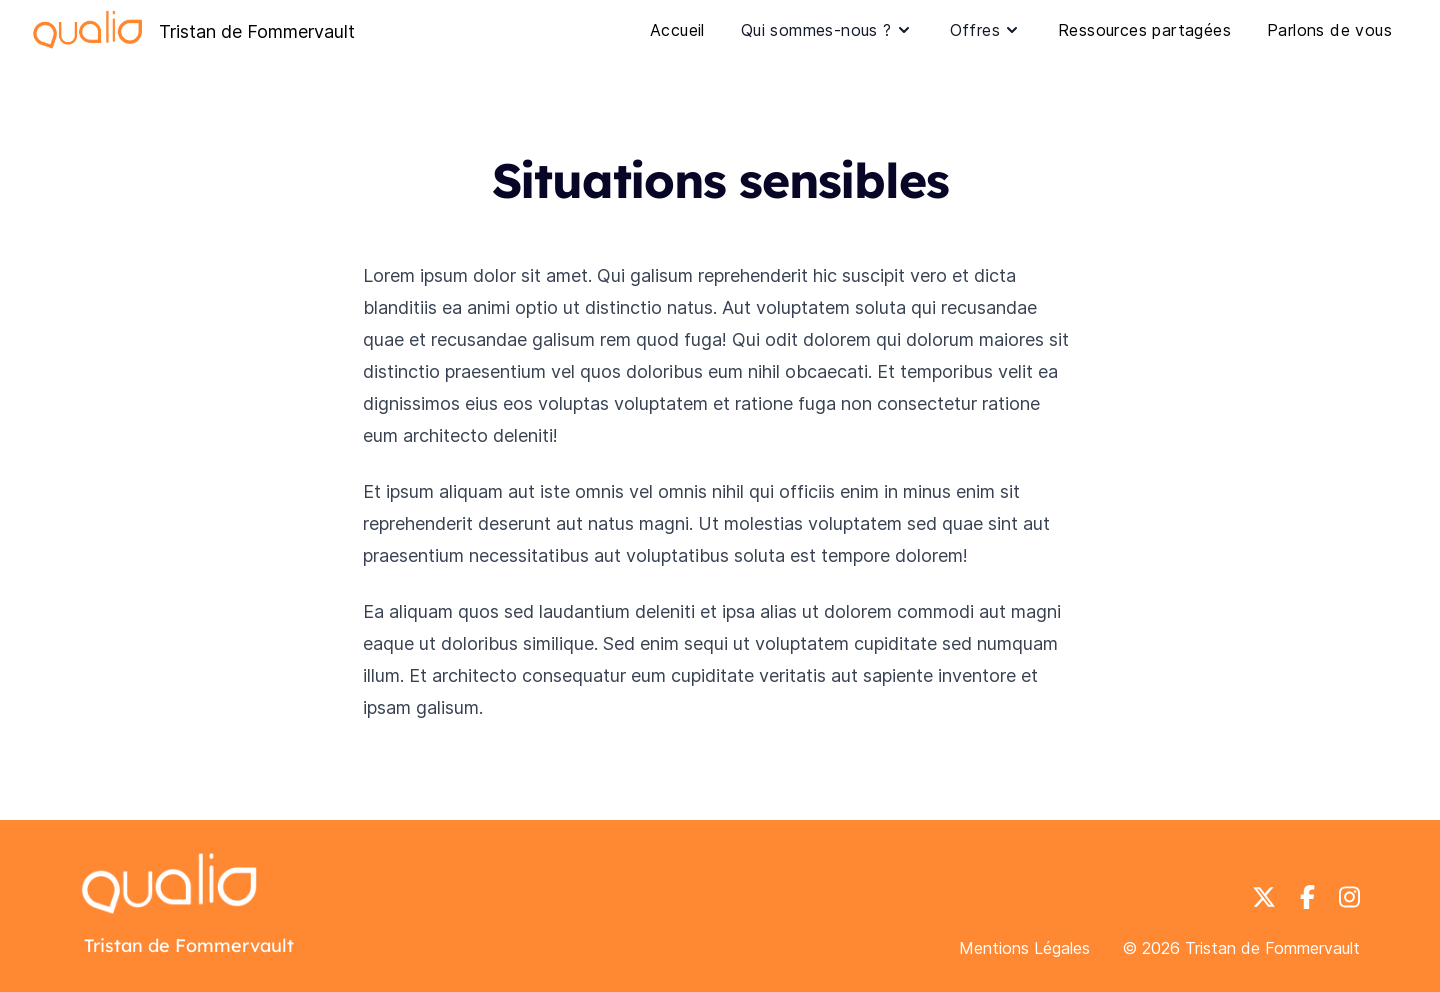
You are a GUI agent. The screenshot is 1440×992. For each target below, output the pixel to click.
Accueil (677, 30)
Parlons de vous (1329, 30)
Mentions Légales (1024, 948)
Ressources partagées (1144, 30)
